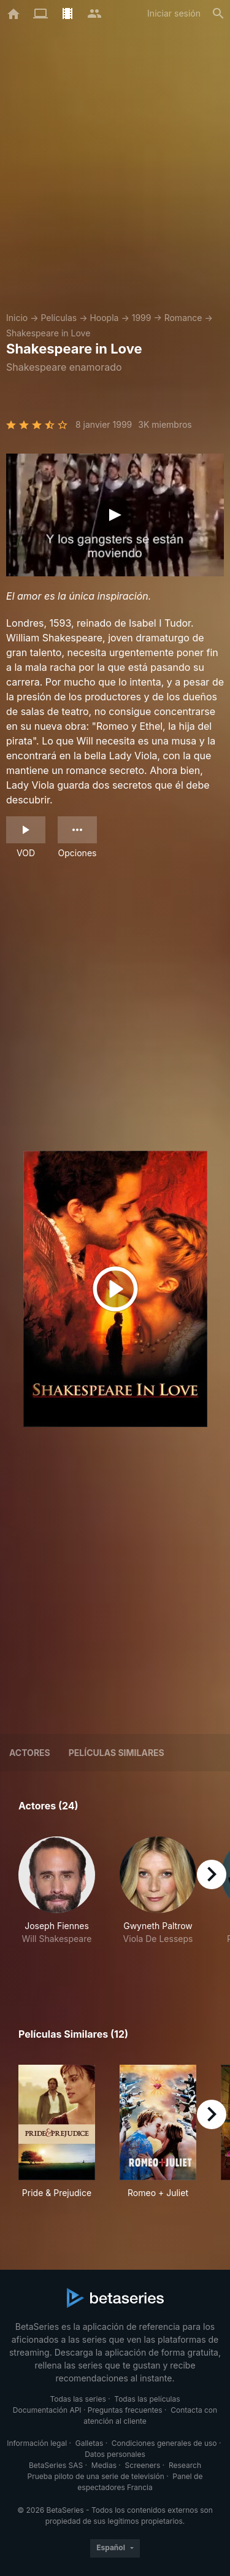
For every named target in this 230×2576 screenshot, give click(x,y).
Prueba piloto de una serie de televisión (96, 2476)
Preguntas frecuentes (125, 2410)
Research (185, 2465)
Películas (58, 317)
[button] (56, 1903)
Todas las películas (147, 2399)
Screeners (143, 2465)
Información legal (37, 2443)
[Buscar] (218, 13)
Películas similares (116, 1752)
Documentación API (47, 2410)
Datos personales (115, 2454)
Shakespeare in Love (48, 333)
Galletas (89, 2443)
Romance (183, 317)
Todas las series (77, 2399)
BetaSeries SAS (56, 2465)
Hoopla (104, 317)
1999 (141, 317)
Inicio (17, 317)
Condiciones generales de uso (164, 2443)
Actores (29, 1752)
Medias (104, 2465)
